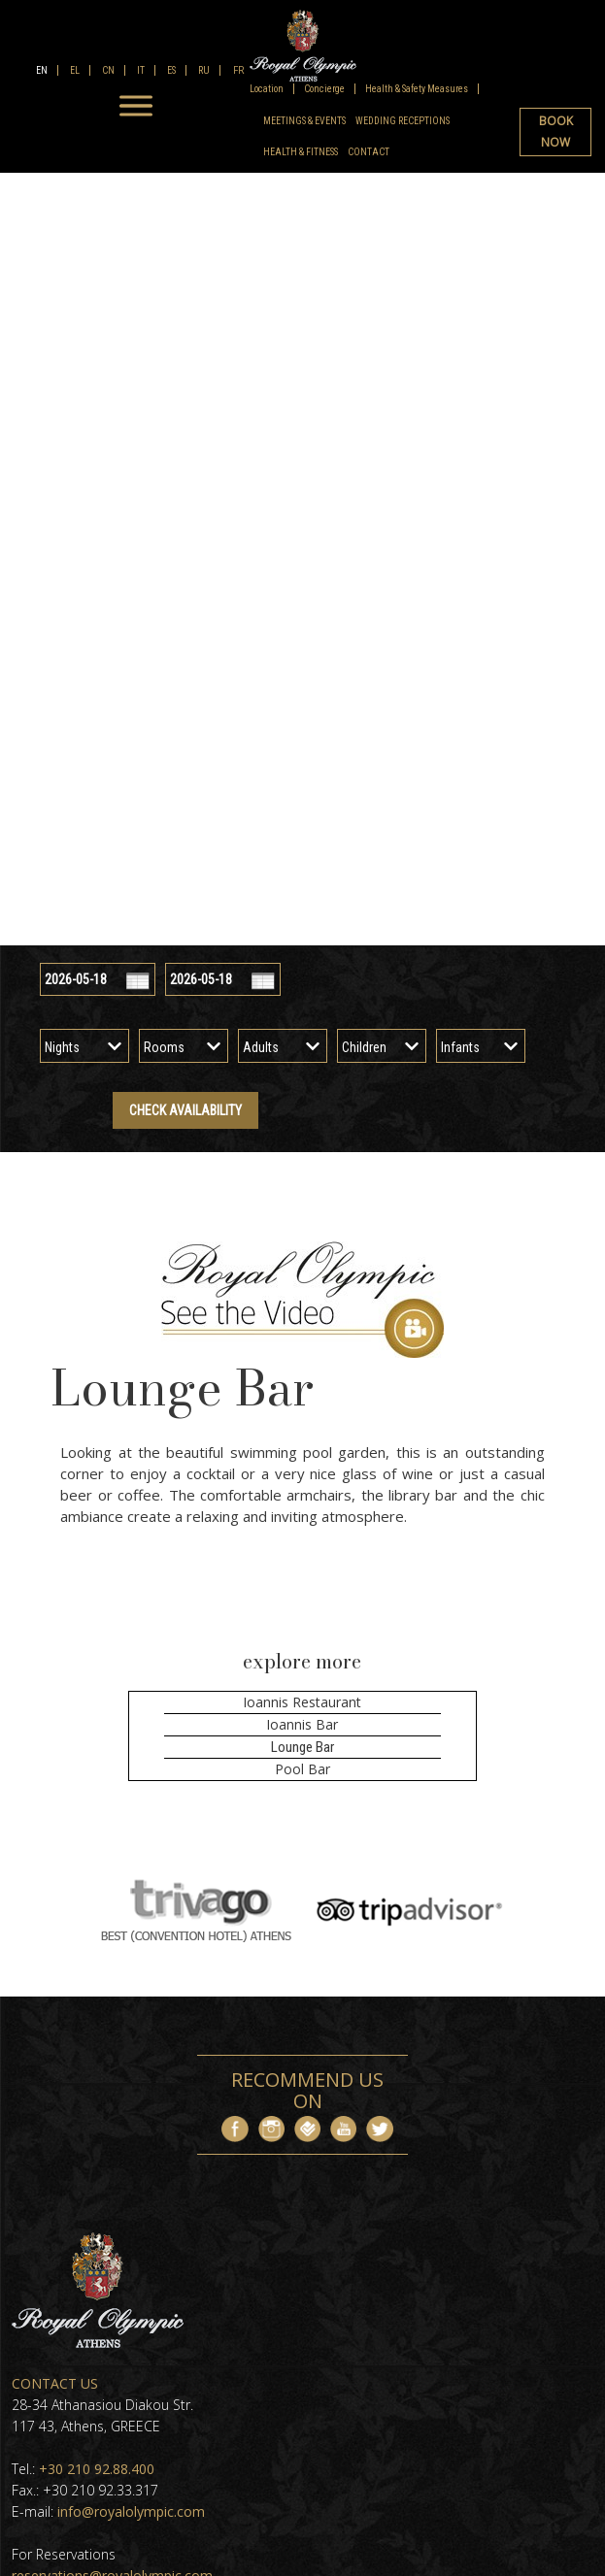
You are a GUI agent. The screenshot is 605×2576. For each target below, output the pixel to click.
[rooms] (183, 1047)
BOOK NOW (556, 131)
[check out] (223, 979)
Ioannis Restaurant (302, 1702)
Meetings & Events (304, 121)
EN (42, 70)
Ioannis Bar (302, 1724)
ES (170, 70)
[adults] (282, 1047)
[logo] (303, 45)
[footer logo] (98, 2342)
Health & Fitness (300, 152)
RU (203, 70)
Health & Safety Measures (416, 88)
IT (140, 70)
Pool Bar (302, 1769)
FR (237, 70)
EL (74, 70)
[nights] (84, 1047)
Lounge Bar (302, 1747)
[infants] (480, 1047)
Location (267, 88)
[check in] (97, 979)
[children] (381, 1047)
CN (107, 70)
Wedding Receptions (402, 121)
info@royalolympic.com (131, 2511)
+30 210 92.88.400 (96, 2469)
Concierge (324, 88)
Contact (368, 152)
